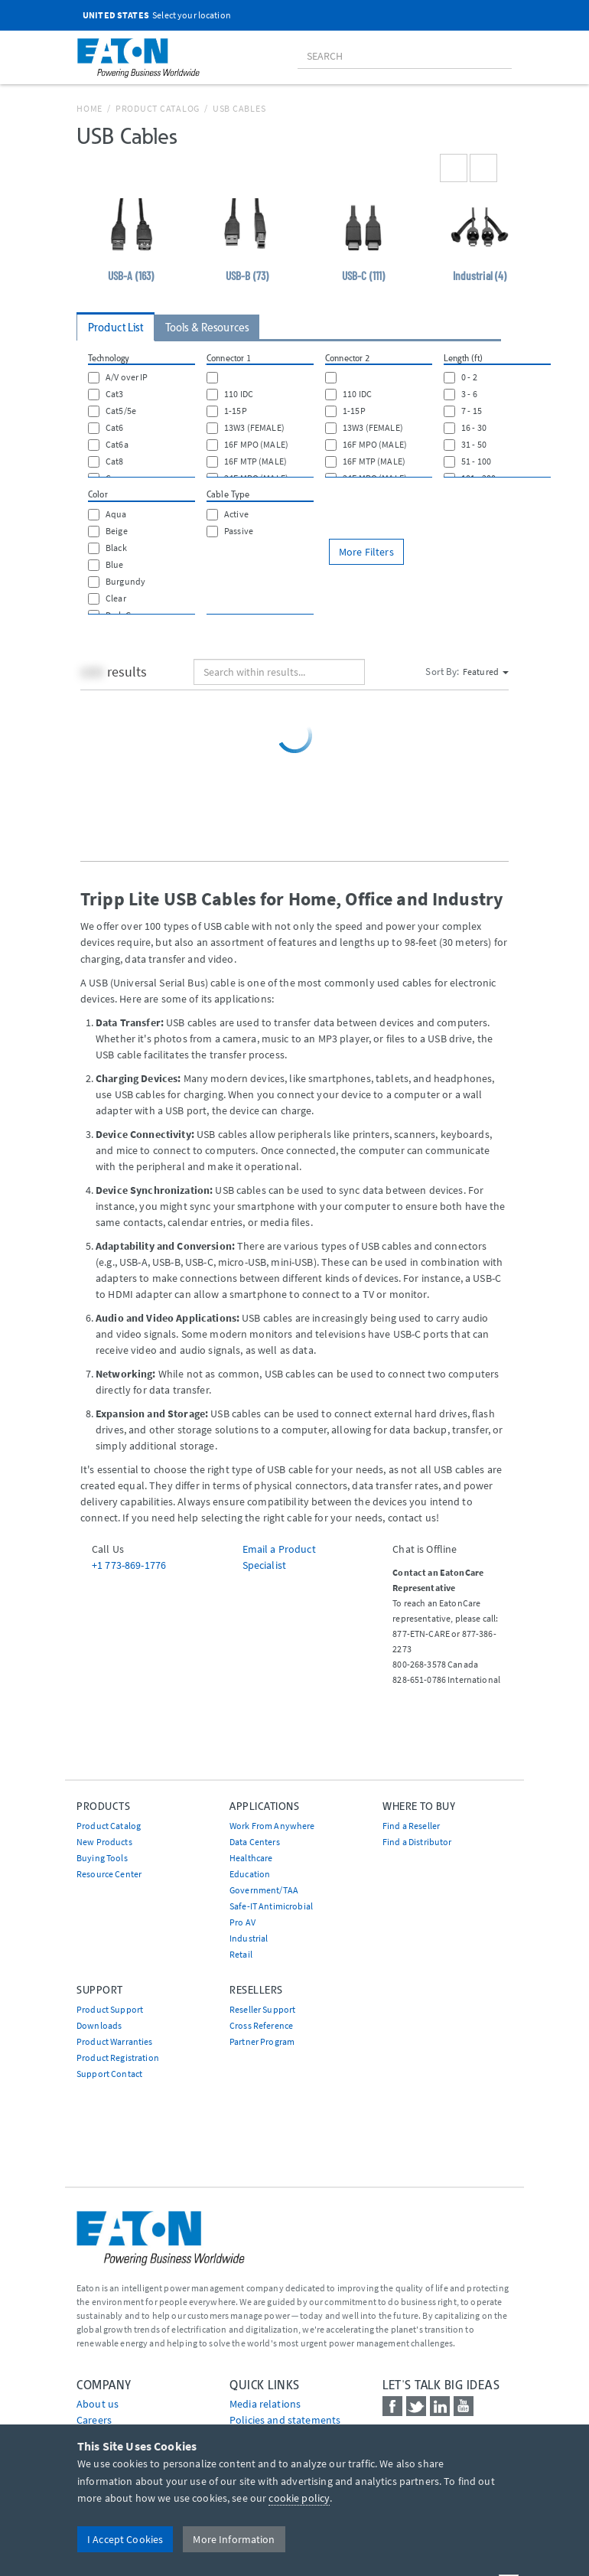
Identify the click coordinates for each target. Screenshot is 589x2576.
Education (249, 1874)
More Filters (366, 552)
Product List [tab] (115, 327)
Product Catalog (158, 108)
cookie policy (299, 2498)
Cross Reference (261, 2025)
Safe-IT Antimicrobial (271, 1906)
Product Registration (117, 2057)
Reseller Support (262, 2009)
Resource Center (109, 1874)
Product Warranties (114, 2041)
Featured (486, 671)
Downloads (99, 2025)
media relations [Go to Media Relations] (265, 2404)
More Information (234, 2539)
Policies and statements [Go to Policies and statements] (284, 2420)
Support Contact (109, 2073)
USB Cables (239, 108)
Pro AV (242, 1922)
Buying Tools (102, 1858)
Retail (240, 1954)
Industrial (248, 1938)
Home (89, 108)
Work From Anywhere (272, 1825)
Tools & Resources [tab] (207, 327)
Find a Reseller (411, 1825)
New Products (104, 1841)
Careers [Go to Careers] (94, 2420)
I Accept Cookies (125, 2539)
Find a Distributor (417, 1841)
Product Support (109, 2009)
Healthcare (250, 1858)
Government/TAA (263, 1890)
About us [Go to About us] (97, 2404)
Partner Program (261, 2041)
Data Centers (254, 1841)
